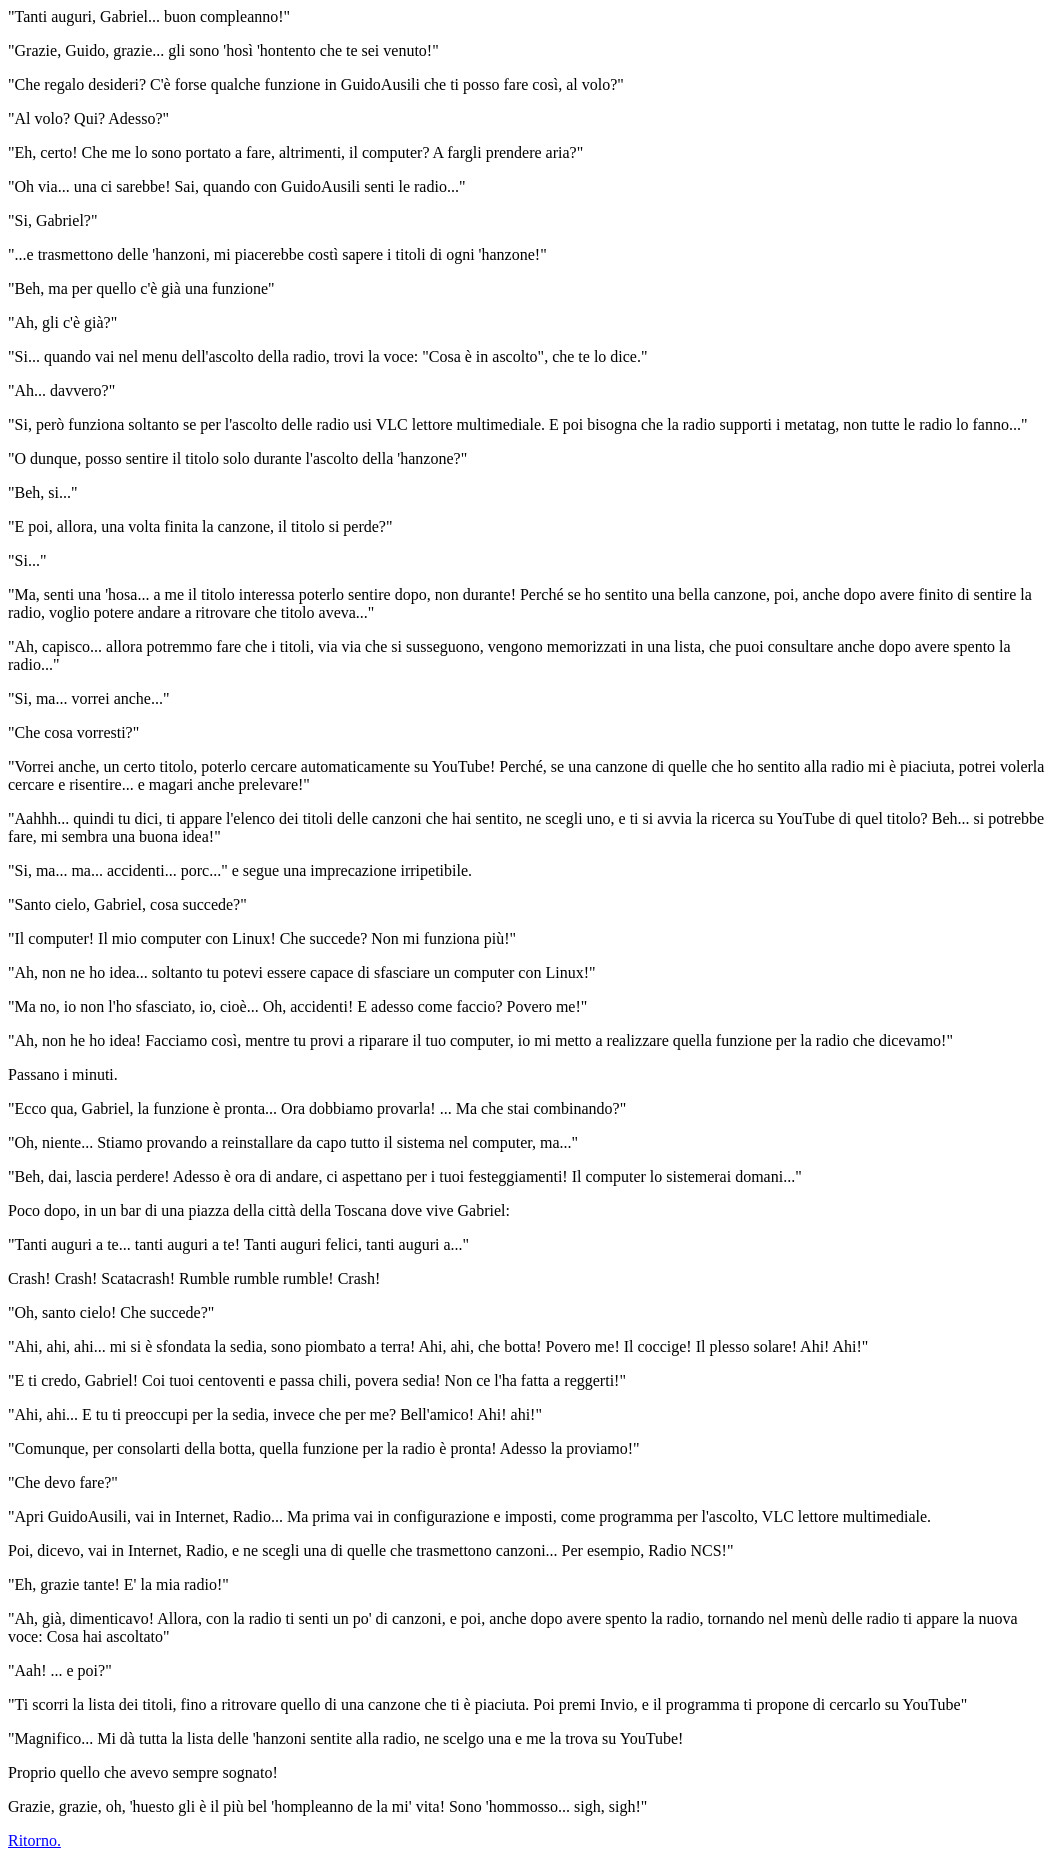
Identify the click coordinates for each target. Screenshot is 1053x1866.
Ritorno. (34, 1840)
